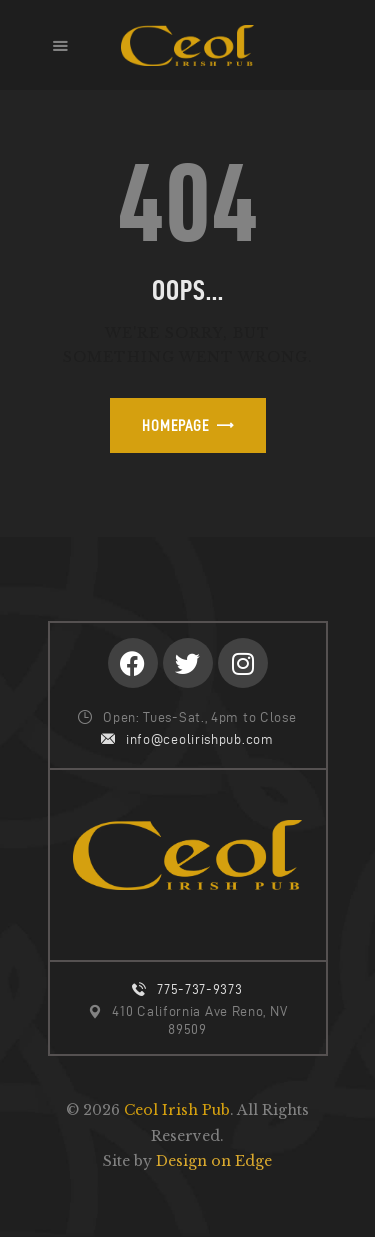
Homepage (175, 425)
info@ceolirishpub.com (200, 739)
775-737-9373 (199, 989)
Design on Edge (214, 1161)
